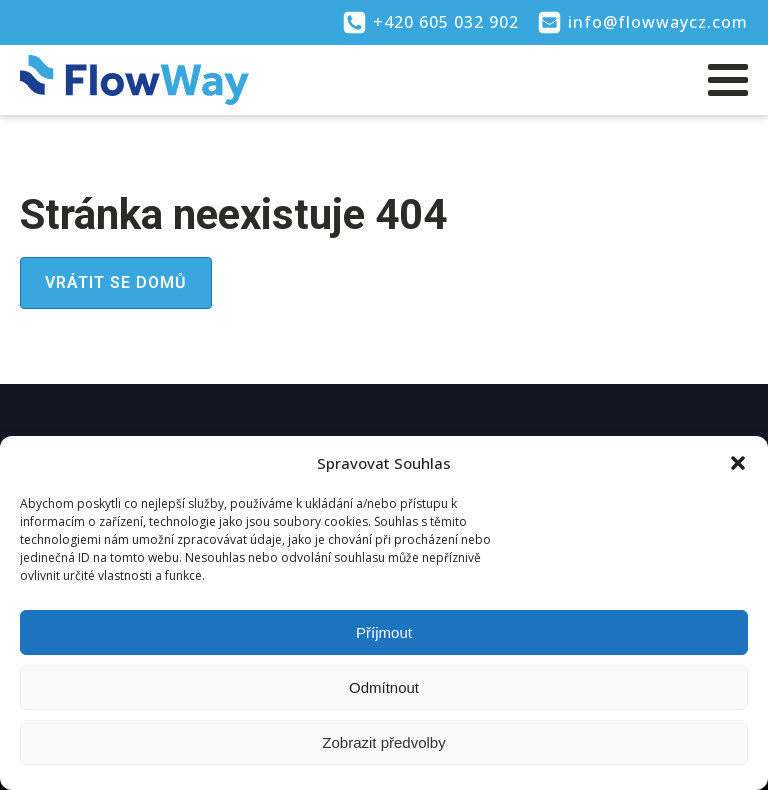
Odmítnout (384, 687)
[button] (738, 463)
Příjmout (384, 632)
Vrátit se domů (116, 282)
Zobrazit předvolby (383, 742)
